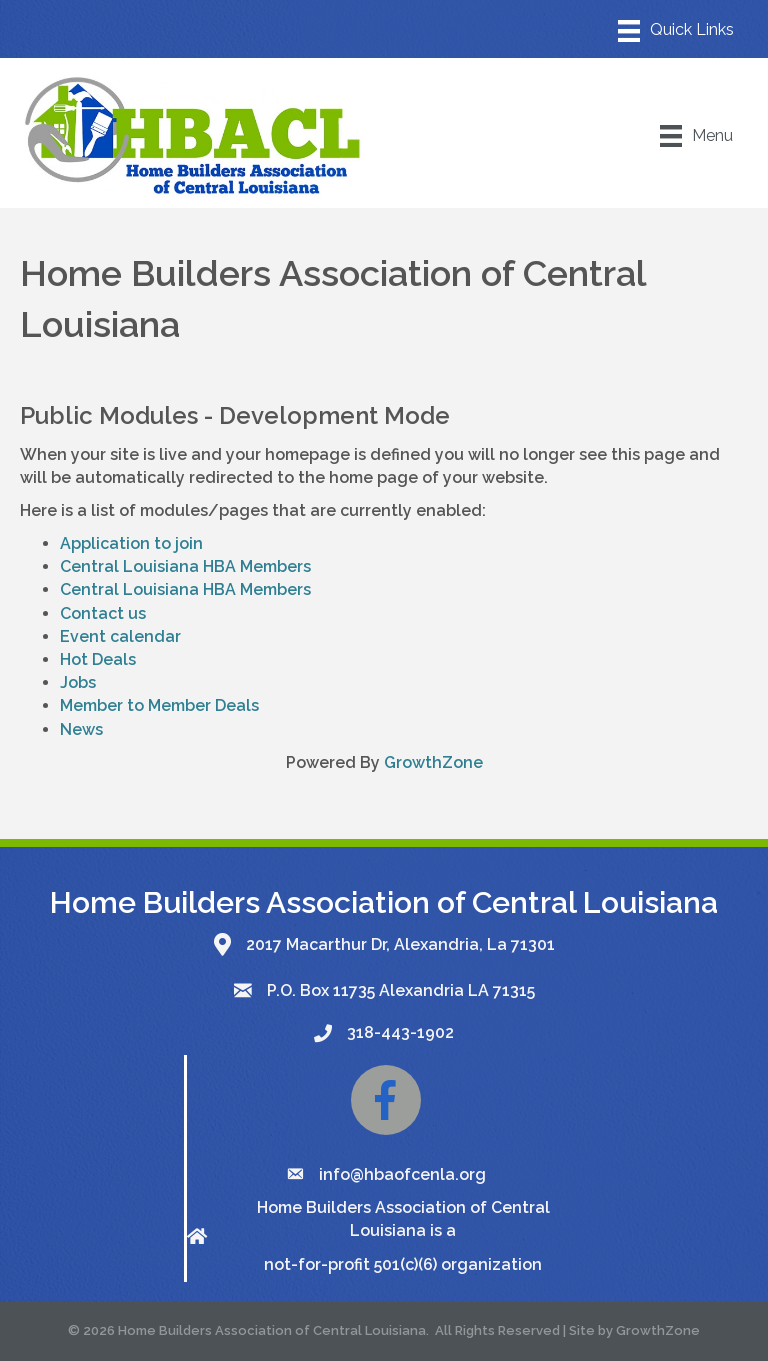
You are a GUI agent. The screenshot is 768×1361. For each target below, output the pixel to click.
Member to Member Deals (159, 705)
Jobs (78, 682)
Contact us (103, 613)
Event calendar (120, 636)
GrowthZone (433, 762)
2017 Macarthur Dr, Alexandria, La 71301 (400, 944)
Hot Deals (98, 659)
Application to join (131, 543)
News (81, 729)
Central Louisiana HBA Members (185, 566)
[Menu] (676, 31)
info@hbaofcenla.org (402, 1174)
